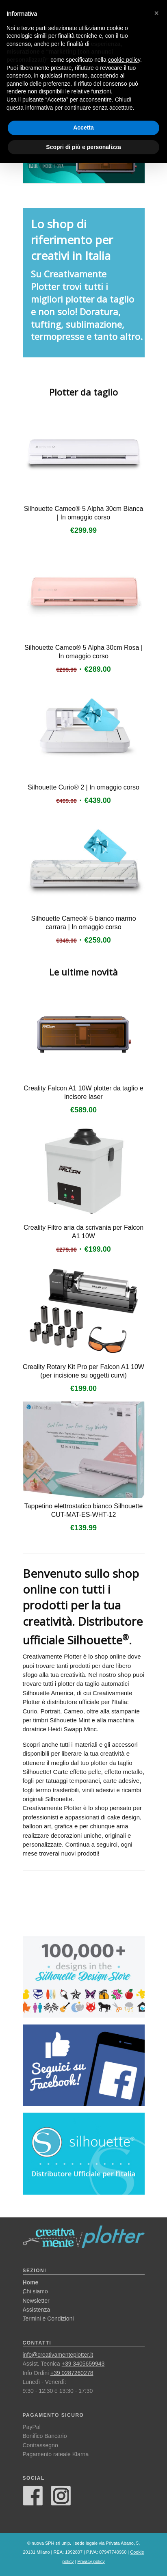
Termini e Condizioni (48, 2318)
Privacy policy (90, 2561)
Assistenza (36, 2309)
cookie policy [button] (124, 59)
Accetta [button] (83, 127)
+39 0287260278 (71, 2373)
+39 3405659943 (83, 2363)
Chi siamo (35, 2291)
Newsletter (36, 2300)
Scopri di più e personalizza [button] (83, 147)
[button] (156, 12)
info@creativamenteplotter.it (58, 2354)
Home (31, 2282)
